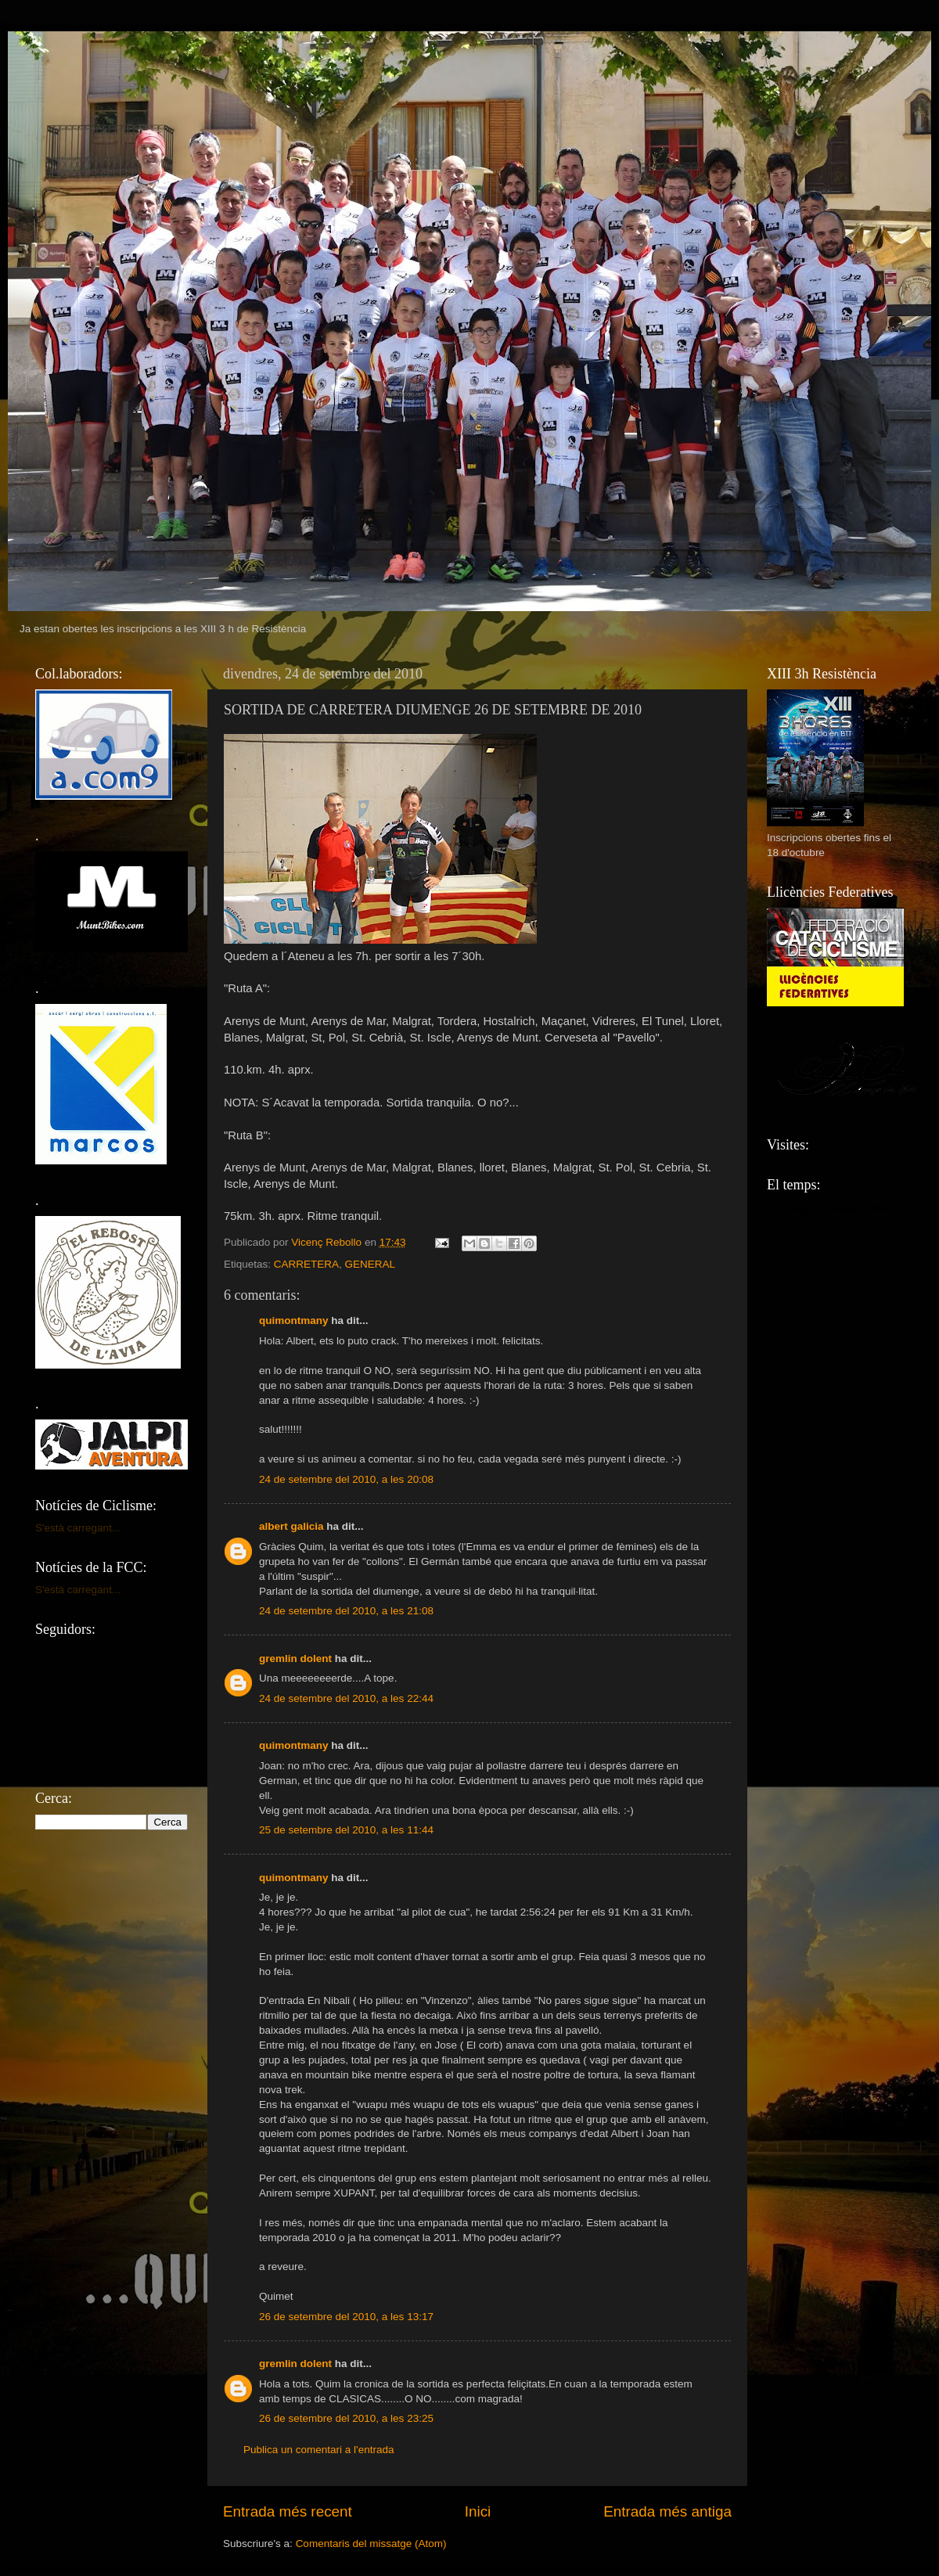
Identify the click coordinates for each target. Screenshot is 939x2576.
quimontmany (294, 1320)
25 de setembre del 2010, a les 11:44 (346, 1830)
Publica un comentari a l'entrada (318, 2449)
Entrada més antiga (667, 2511)
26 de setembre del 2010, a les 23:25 (346, 2418)
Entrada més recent (287, 2511)
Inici (478, 2511)
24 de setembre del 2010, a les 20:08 (346, 1479)
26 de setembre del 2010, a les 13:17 (346, 2316)
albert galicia (291, 1526)
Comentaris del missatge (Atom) (371, 2543)
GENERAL (370, 1264)
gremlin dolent (295, 1658)
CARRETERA (306, 1264)
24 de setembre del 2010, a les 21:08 (346, 1611)
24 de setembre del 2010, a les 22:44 (346, 1698)
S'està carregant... (78, 1528)
